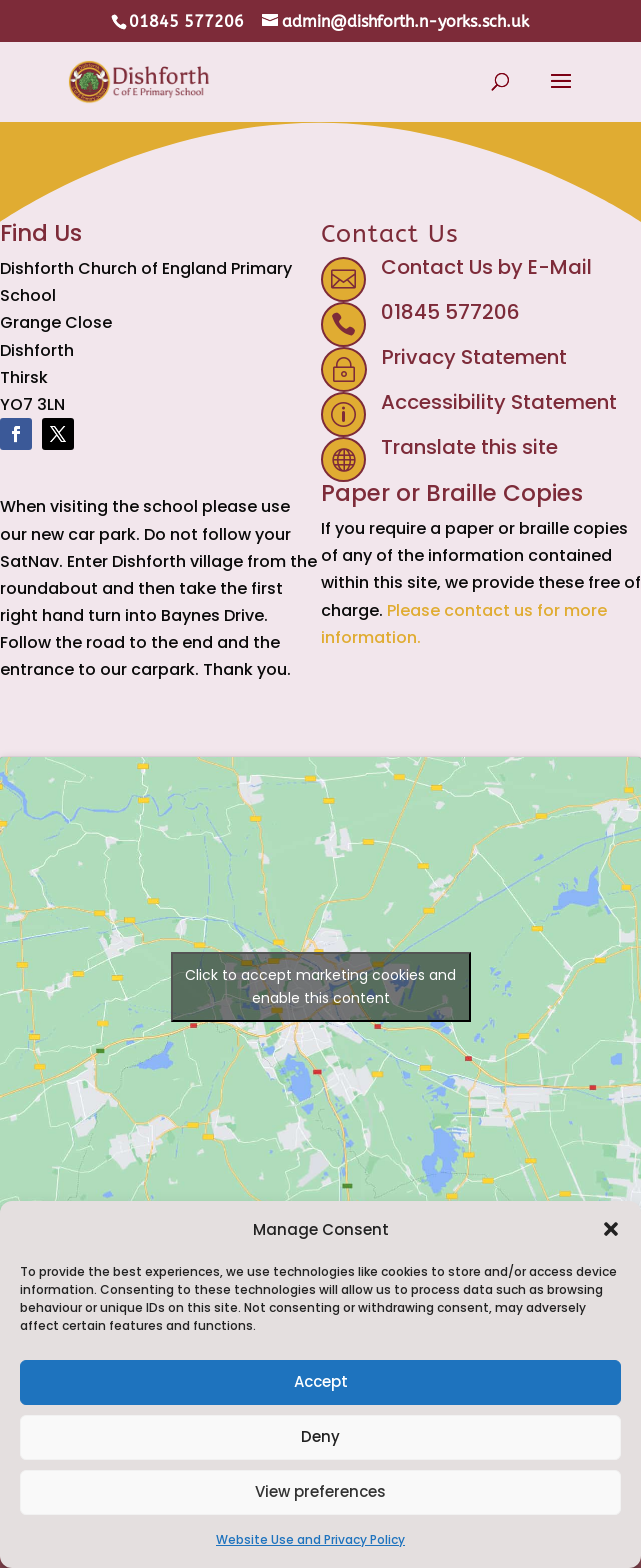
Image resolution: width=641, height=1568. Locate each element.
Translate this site (469, 447)
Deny (320, 1436)
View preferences (320, 1491)
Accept (321, 1381)
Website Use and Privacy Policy (310, 1539)
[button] (611, 1229)
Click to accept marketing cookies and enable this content (320, 986)
